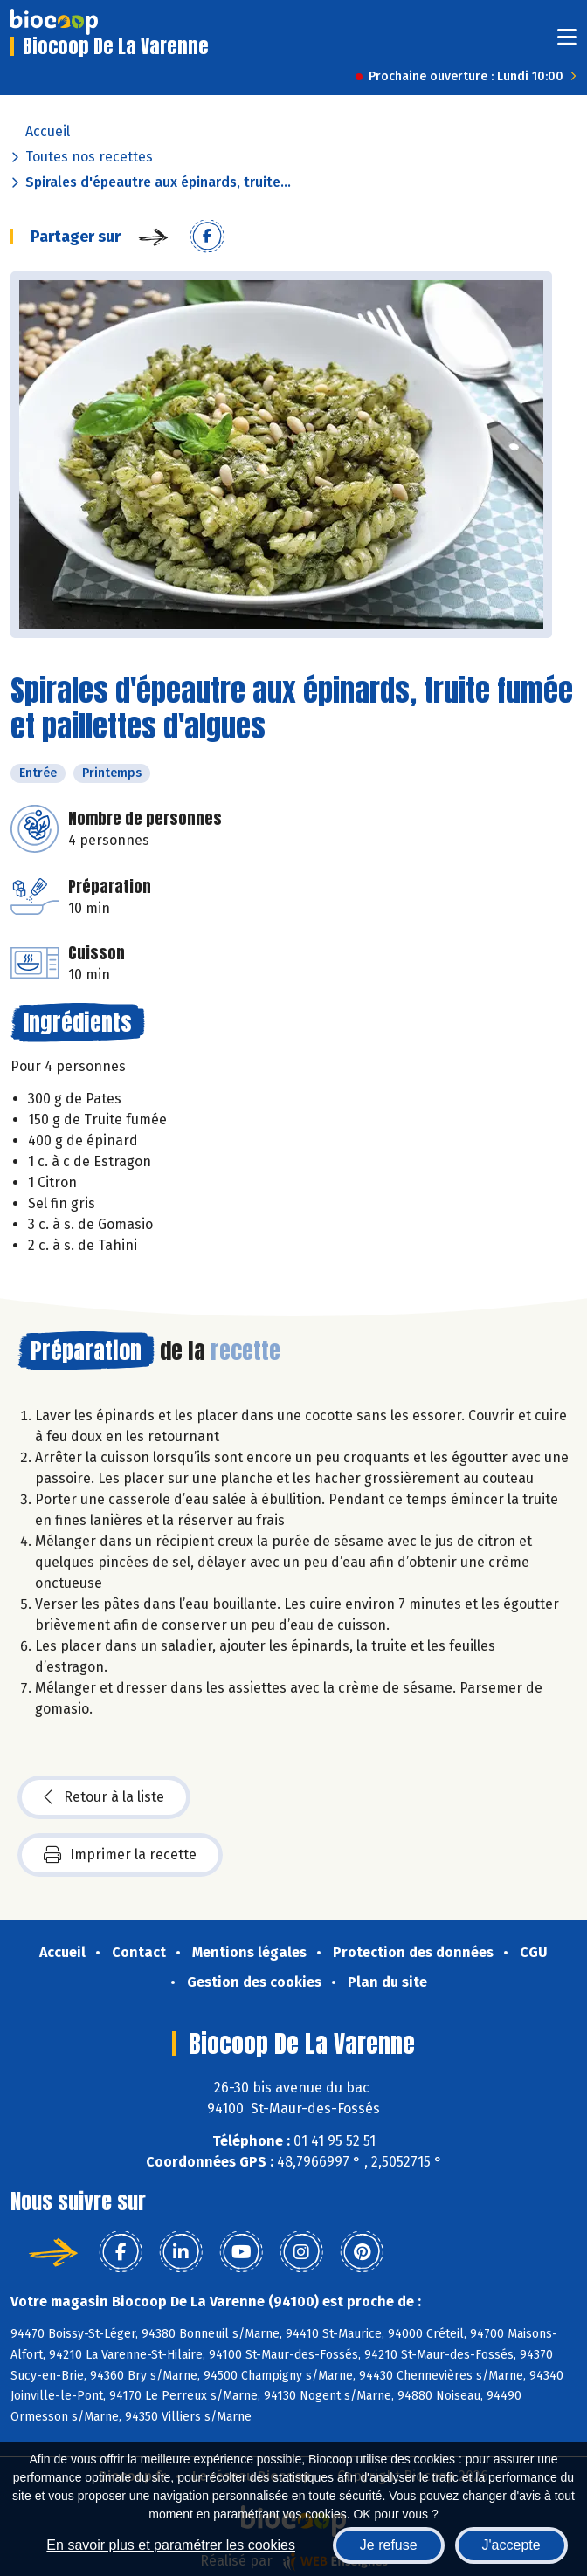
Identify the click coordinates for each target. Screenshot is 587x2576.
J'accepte (511, 2545)
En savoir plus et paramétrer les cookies (170, 2545)
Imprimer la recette (120, 1855)
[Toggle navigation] (567, 42)
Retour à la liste (104, 1797)
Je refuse (389, 2545)
